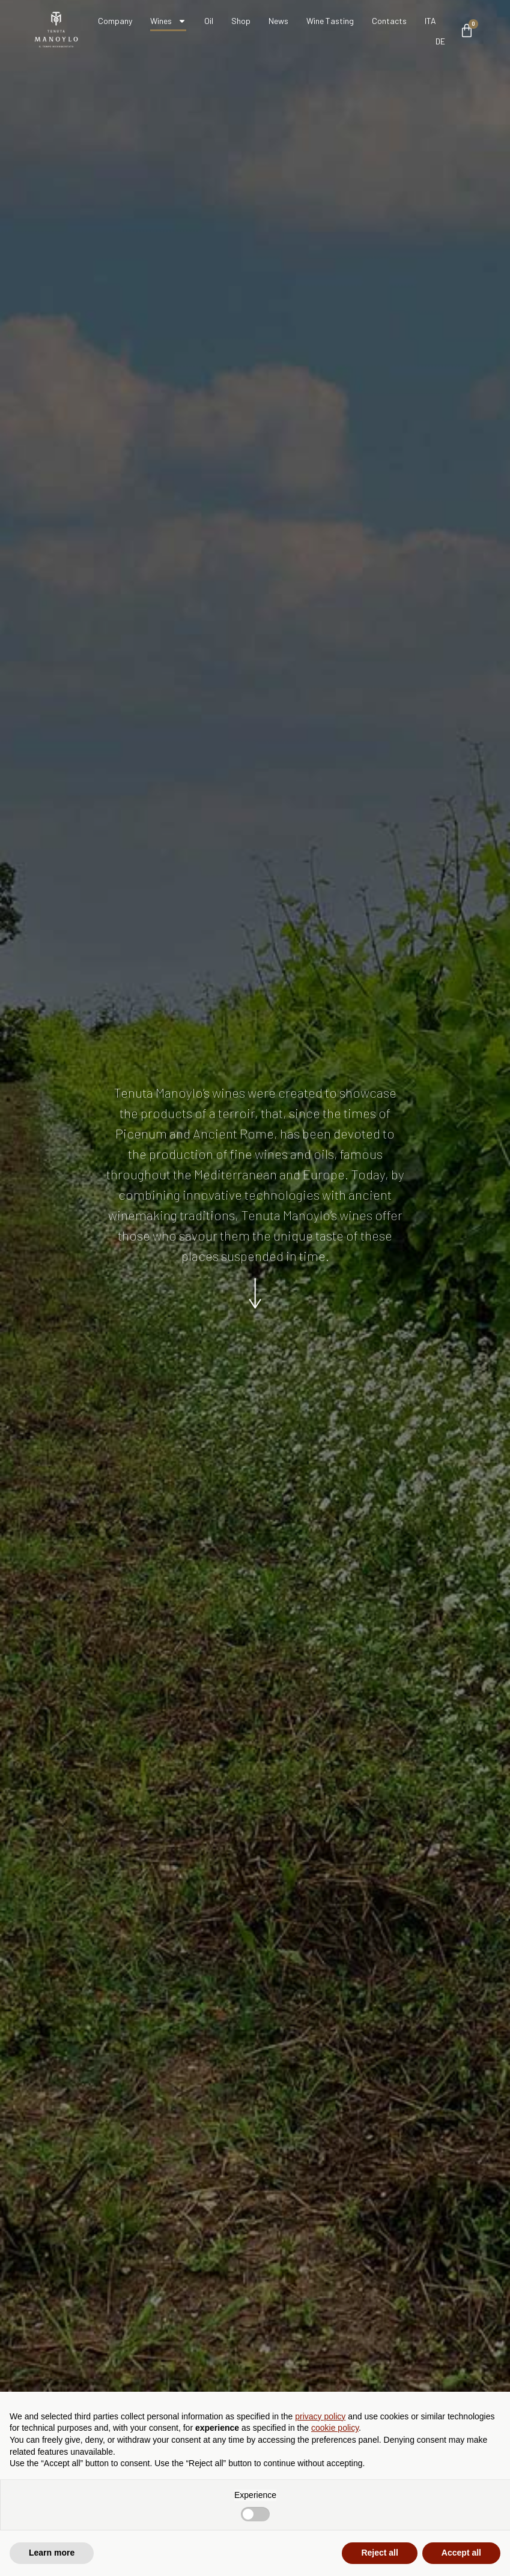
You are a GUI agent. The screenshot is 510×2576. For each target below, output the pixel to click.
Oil (208, 21)
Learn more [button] (51, 2552)
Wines (168, 21)
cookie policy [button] (335, 2428)
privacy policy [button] (320, 2416)
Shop (240, 21)
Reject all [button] (379, 2552)
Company (115, 21)
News (278, 21)
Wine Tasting (330, 21)
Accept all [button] (461, 2552)
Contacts (389, 21)
